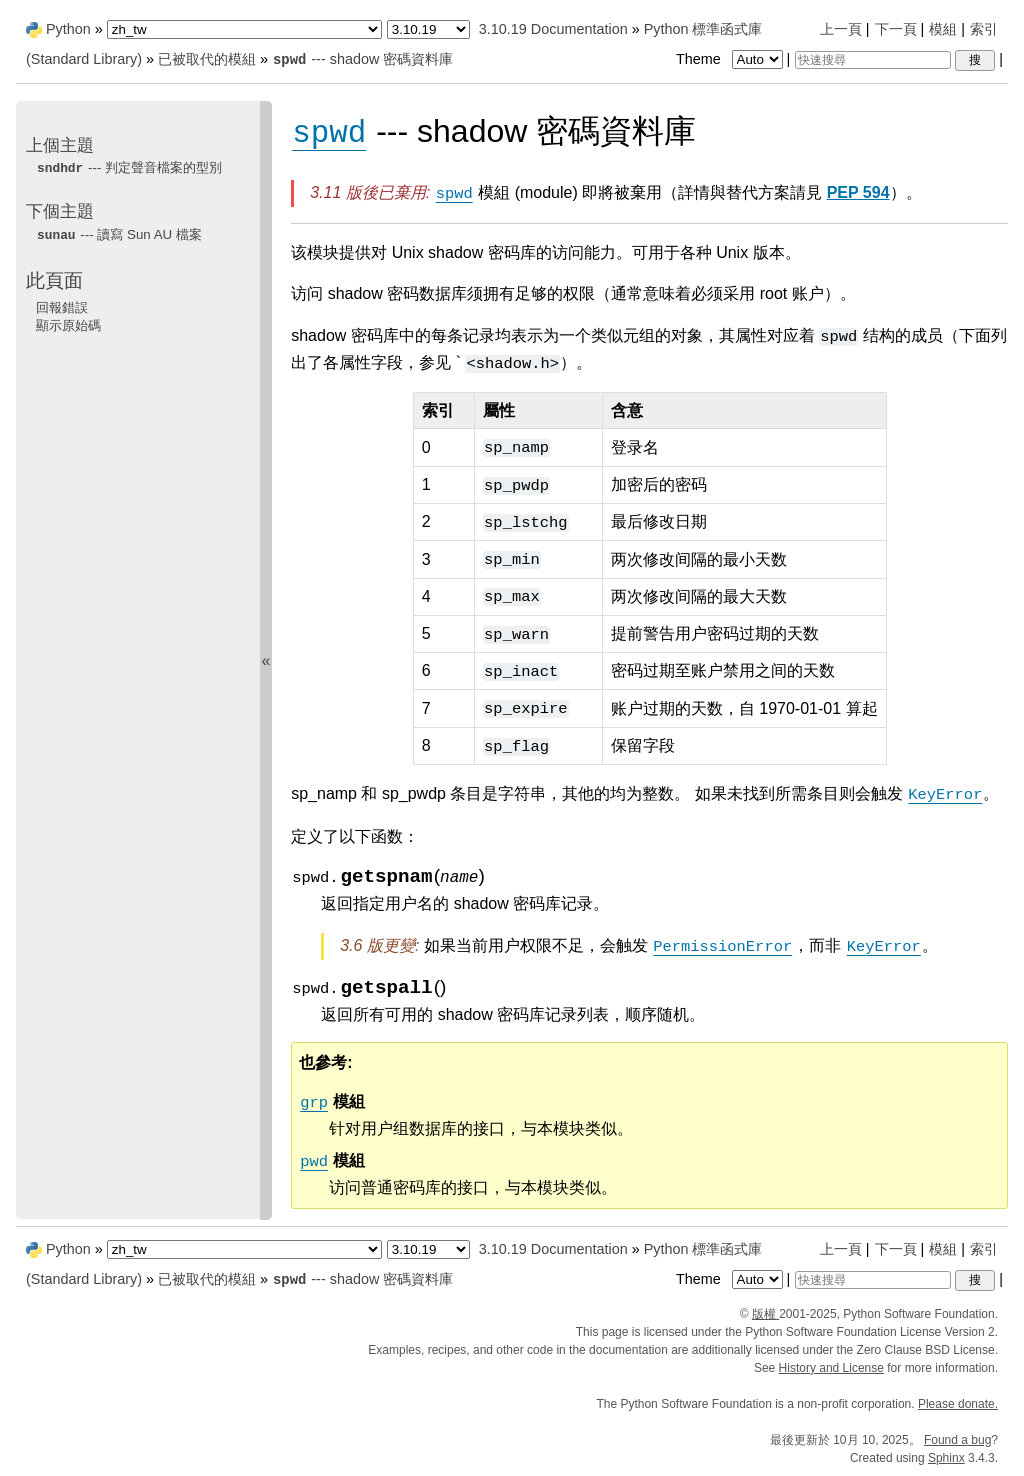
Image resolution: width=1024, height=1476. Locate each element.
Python (68, 29)
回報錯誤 (62, 307)
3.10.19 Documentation (553, 29)
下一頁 (896, 29)
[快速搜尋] (873, 60)
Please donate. (958, 1404)
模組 (943, 29)
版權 (765, 1314)
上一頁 (841, 29)
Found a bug (957, 1440)
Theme (731, 59)
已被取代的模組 (207, 59)
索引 (984, 29)
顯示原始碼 (68, 325)
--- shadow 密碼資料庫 (362, 59)
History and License (831, 1368)
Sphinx (946, 1458)
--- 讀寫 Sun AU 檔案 (119, 234)
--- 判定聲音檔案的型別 (129, 167)
